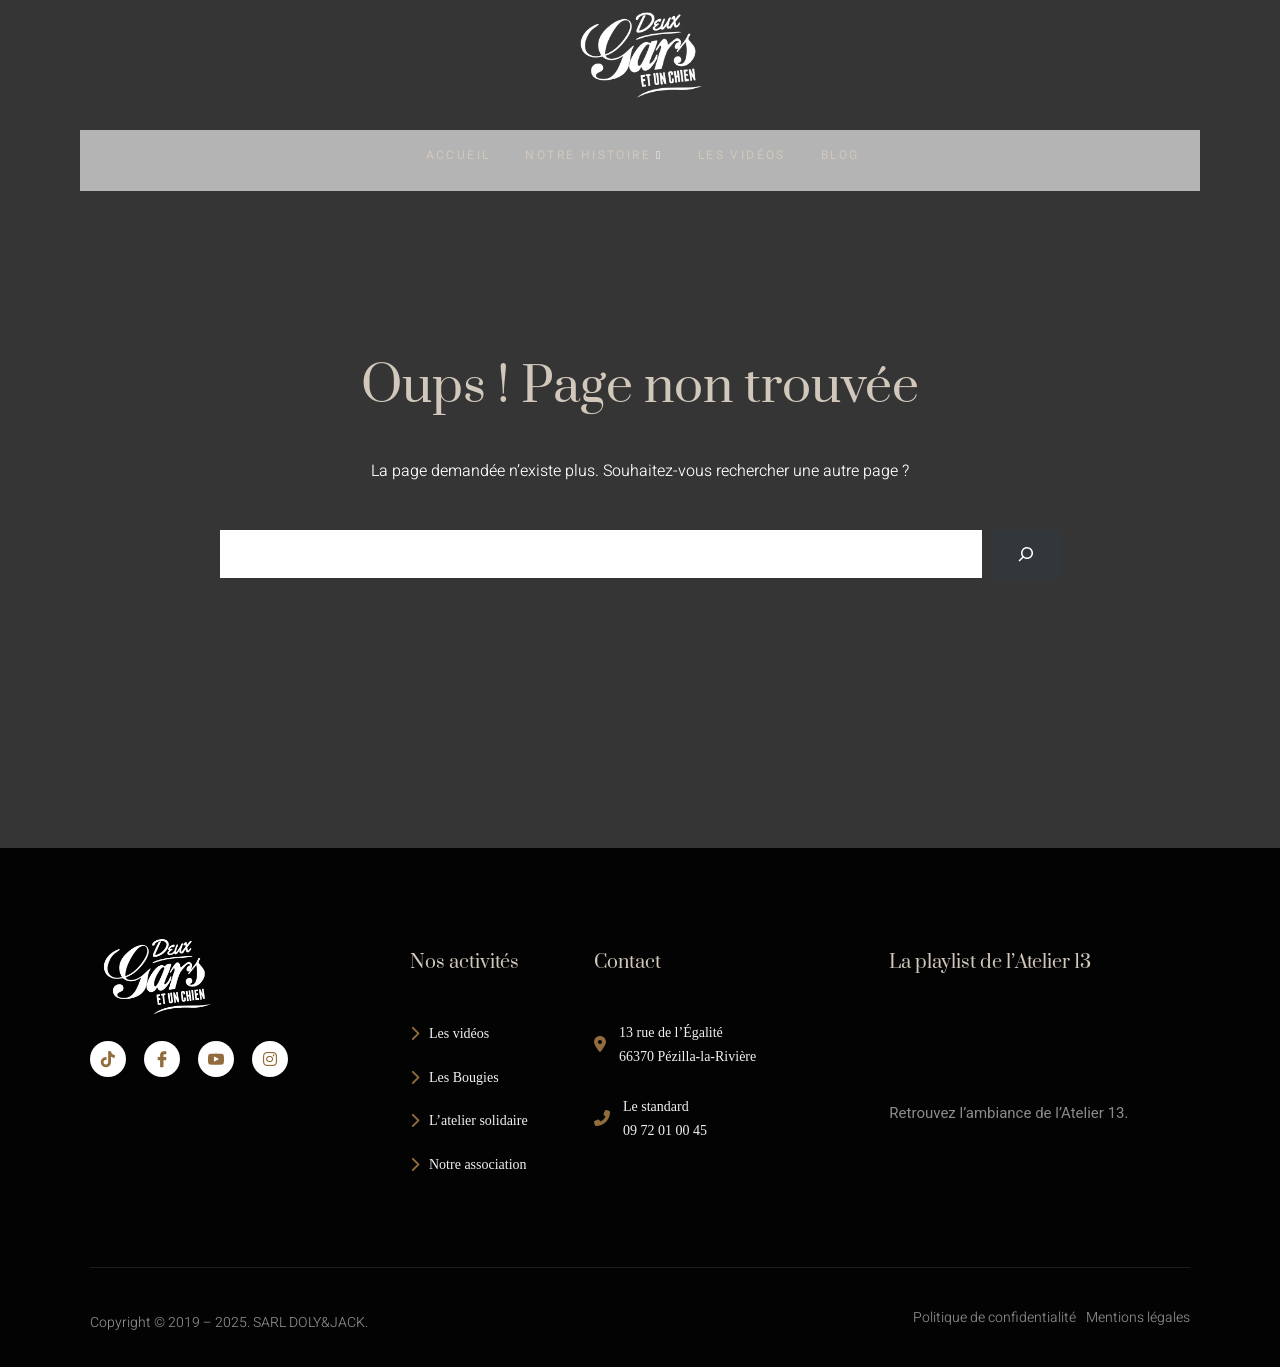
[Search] (1026, 554)
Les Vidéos (742, 155)
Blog (840, 155)
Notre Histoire (593, 155)
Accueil (458, 155)
